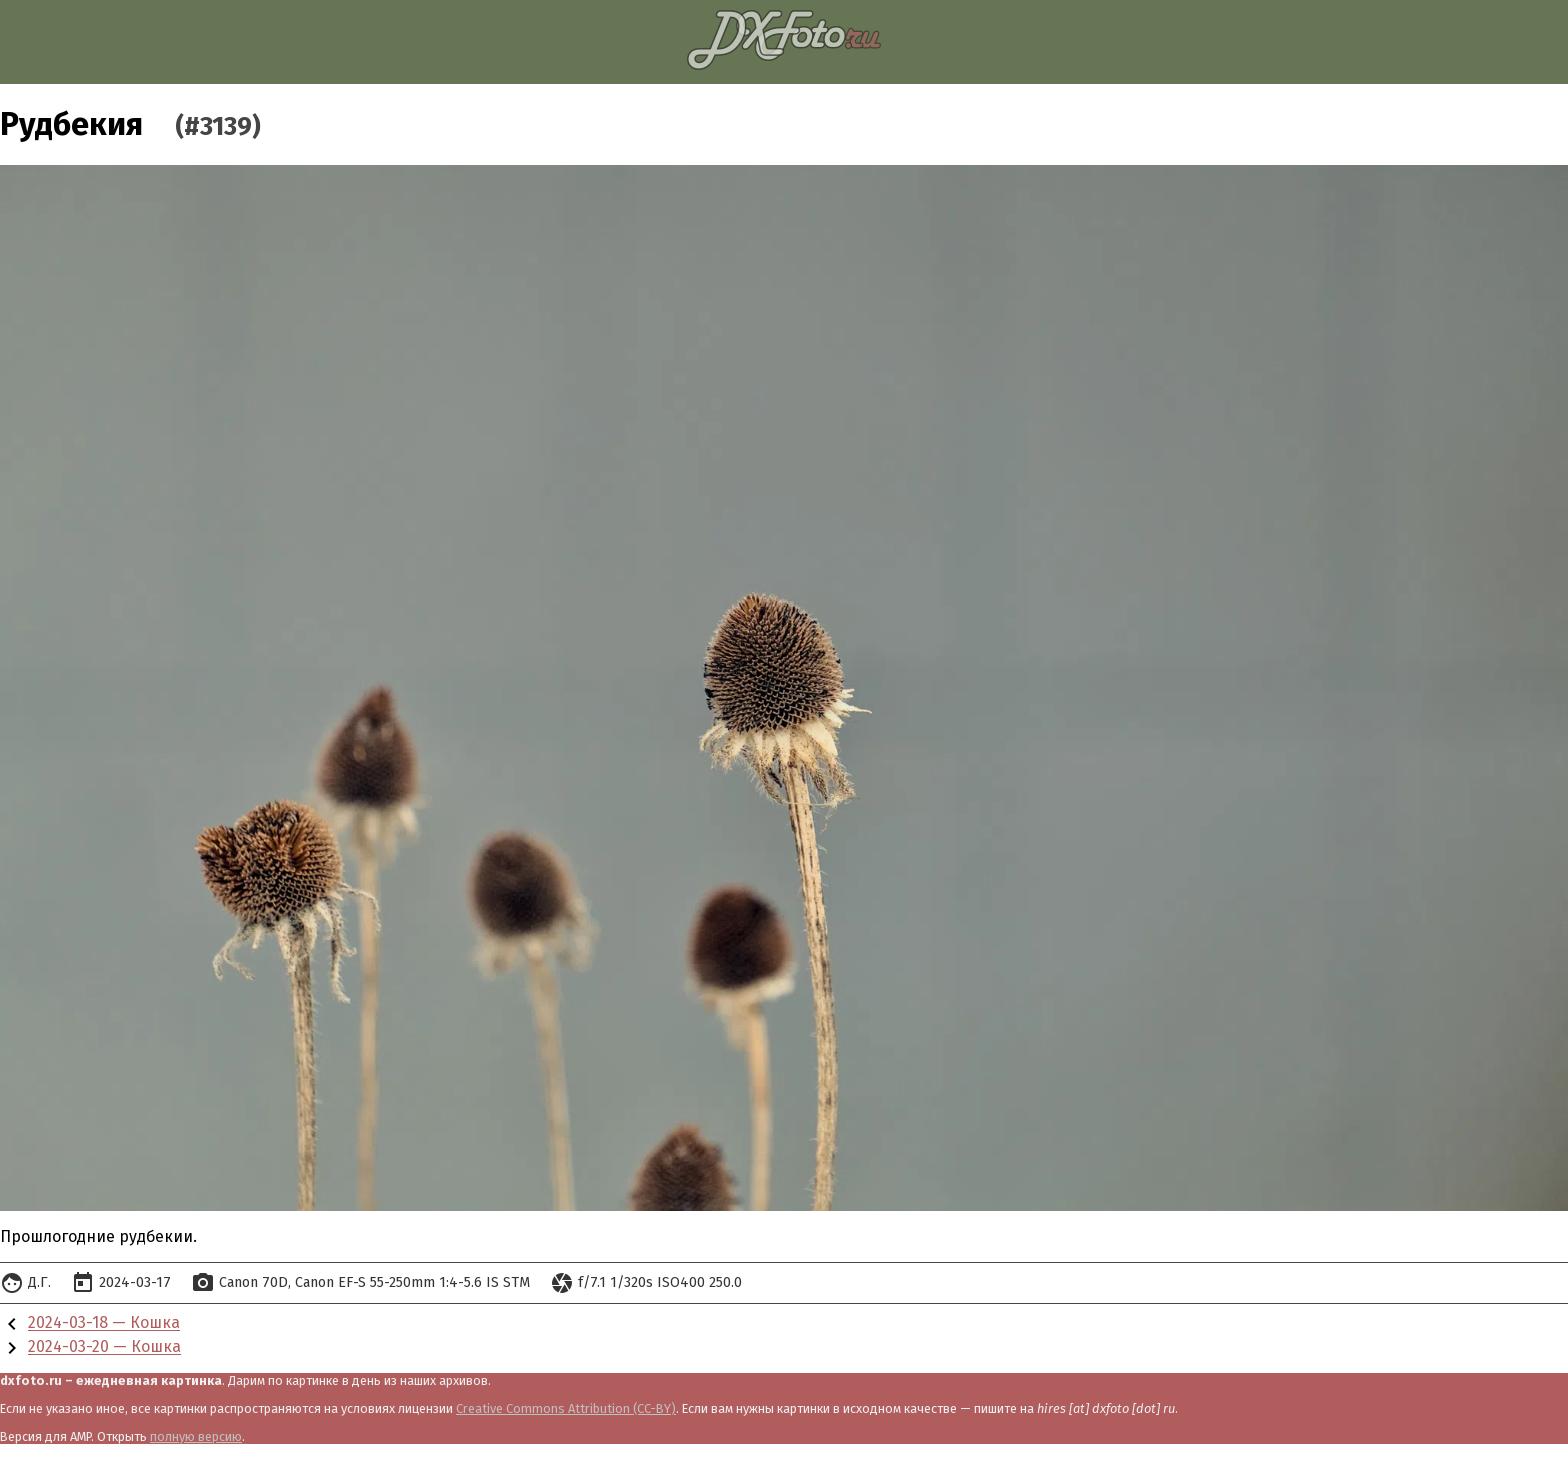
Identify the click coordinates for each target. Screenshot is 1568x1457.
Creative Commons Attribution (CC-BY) (566, 1408)
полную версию (196, 1436)
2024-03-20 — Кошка (104, 1347)
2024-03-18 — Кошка (104, 1323)
